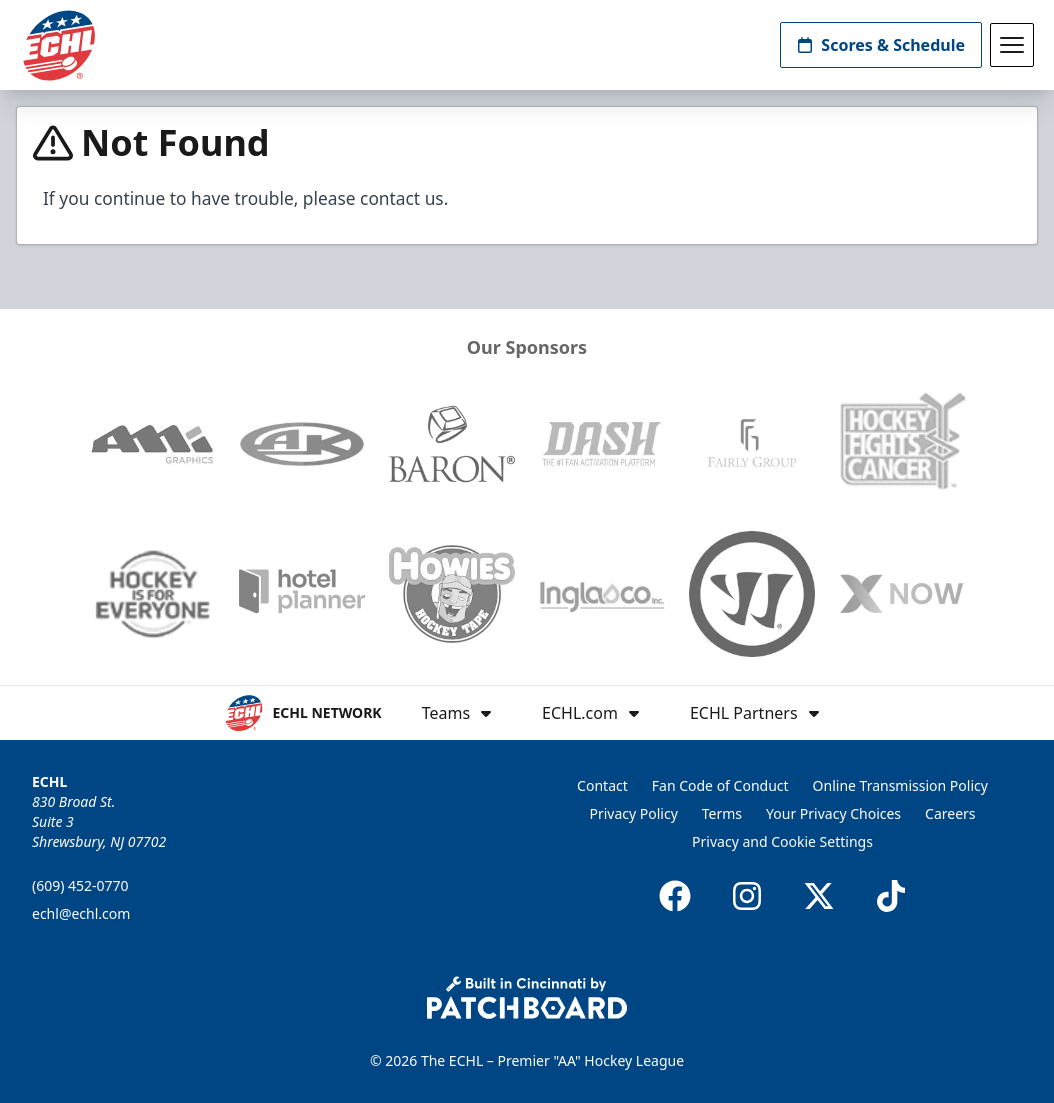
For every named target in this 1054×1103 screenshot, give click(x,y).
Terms (722, 813)
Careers (950, 813)
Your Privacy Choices (833, 813)
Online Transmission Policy (900, 785)
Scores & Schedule (881, 45)
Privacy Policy (633, 813)
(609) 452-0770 (80, 885)
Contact (602, 785)
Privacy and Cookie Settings (782, 841)
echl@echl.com (81, 913)
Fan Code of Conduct (720, 785)
